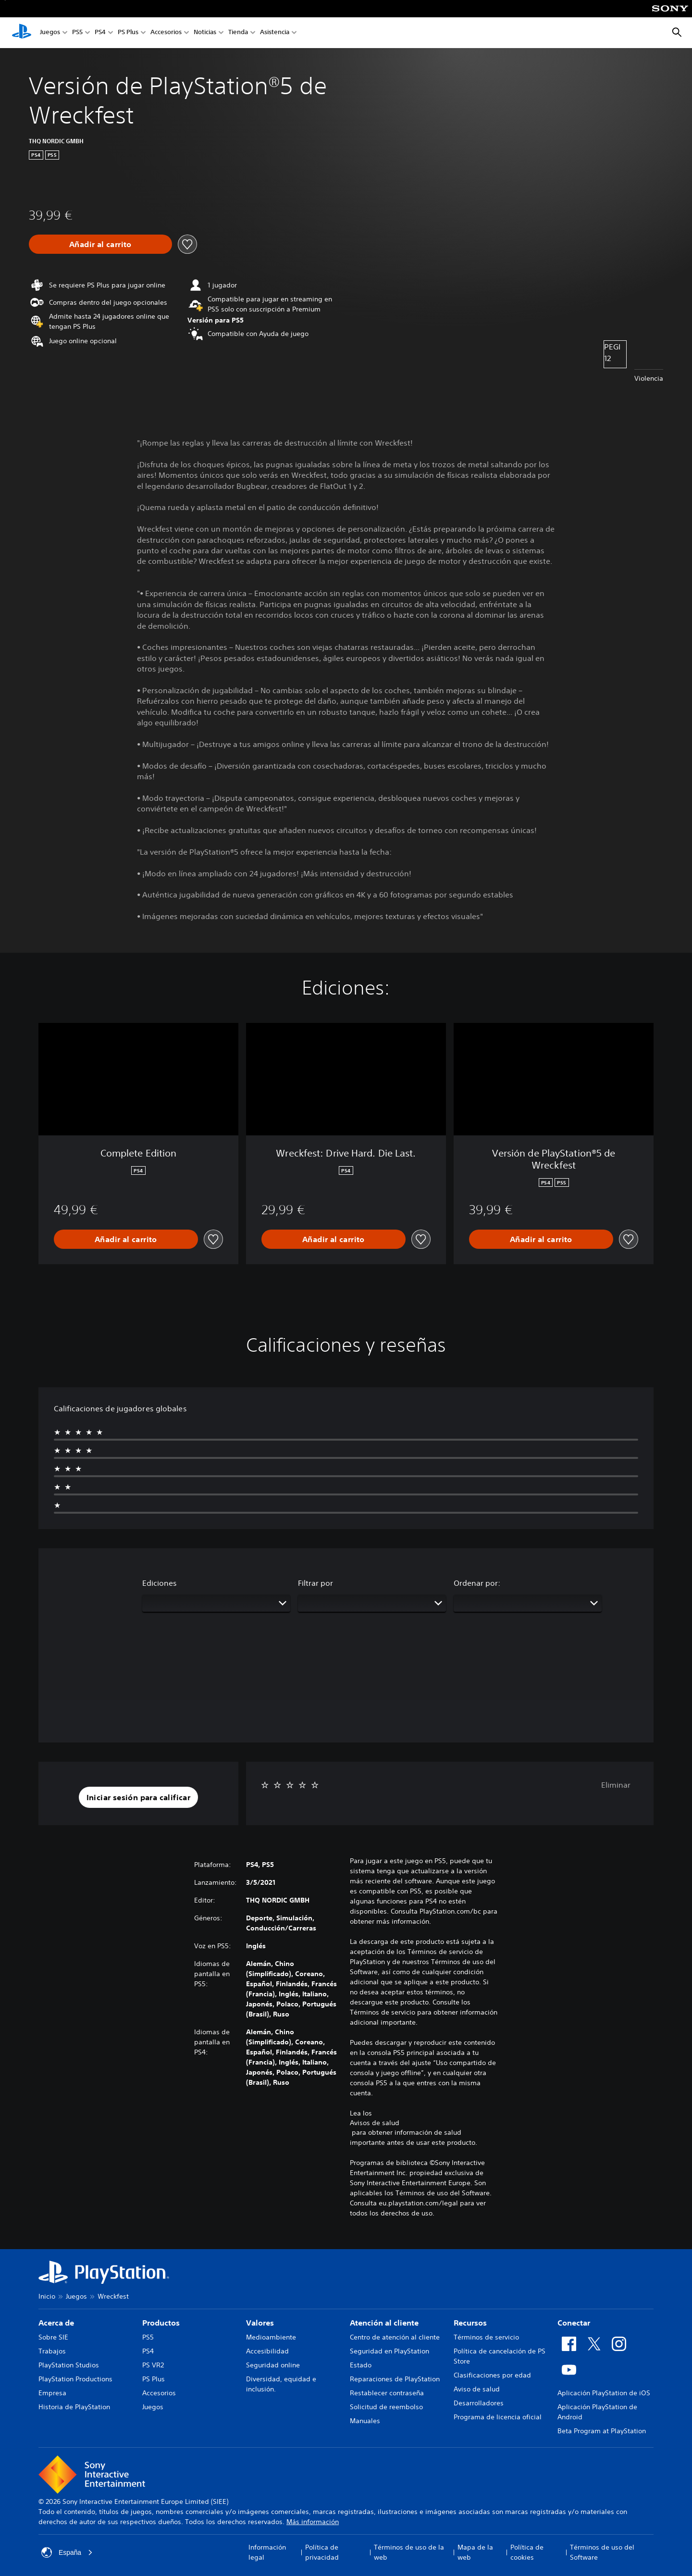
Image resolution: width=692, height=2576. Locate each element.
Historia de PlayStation (74, 2406)
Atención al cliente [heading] (384, 2322)
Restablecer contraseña (387, 2393)
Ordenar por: (477, 1583)
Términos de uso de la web (409, 2552)
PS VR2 (153, 2365)
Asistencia (274, 33)
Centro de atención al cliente (395, 2337)
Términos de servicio (486, 2337)
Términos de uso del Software (602, 2552)
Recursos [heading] (470, 2322)
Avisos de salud (374, 2122)
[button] (138, 1797)
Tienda (238, 33)
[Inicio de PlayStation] (22, 33)
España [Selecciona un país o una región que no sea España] (67, 2552)
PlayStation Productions (75, 2379)
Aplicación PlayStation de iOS (603, 2393)
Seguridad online (273, 2365)
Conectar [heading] (573, 2322)
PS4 (100, 33)
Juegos (50, 33)
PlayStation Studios (68, 2365)
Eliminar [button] (615, 1785)
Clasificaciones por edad (492, 2375)
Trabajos (52, 2351)
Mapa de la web (475, 2552)
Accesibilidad (267, 2351)
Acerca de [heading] (56, 2322)
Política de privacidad (322, 2552)
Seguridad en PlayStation (389, 2351)
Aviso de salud (477, 2389)
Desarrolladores (479, 2403)
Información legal (267, 2552)
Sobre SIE (53, 2337)
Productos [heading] (161, 2322)
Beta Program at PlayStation (601, 2431)
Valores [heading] (260, 2322)
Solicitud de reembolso (386, 2406)
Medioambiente (271, 2337)
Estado (360, 2365)
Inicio (46, 2296)
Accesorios (166, 33)
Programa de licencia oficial (498, 2417)
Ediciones (159, 1583)
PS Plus (128, 33)
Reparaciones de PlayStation (395, 2379)
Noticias (205, 33)
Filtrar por (315, 1583)
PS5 (77, 33)
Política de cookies (527, 2552)
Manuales (365, 2420)
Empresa (52, 2393)
